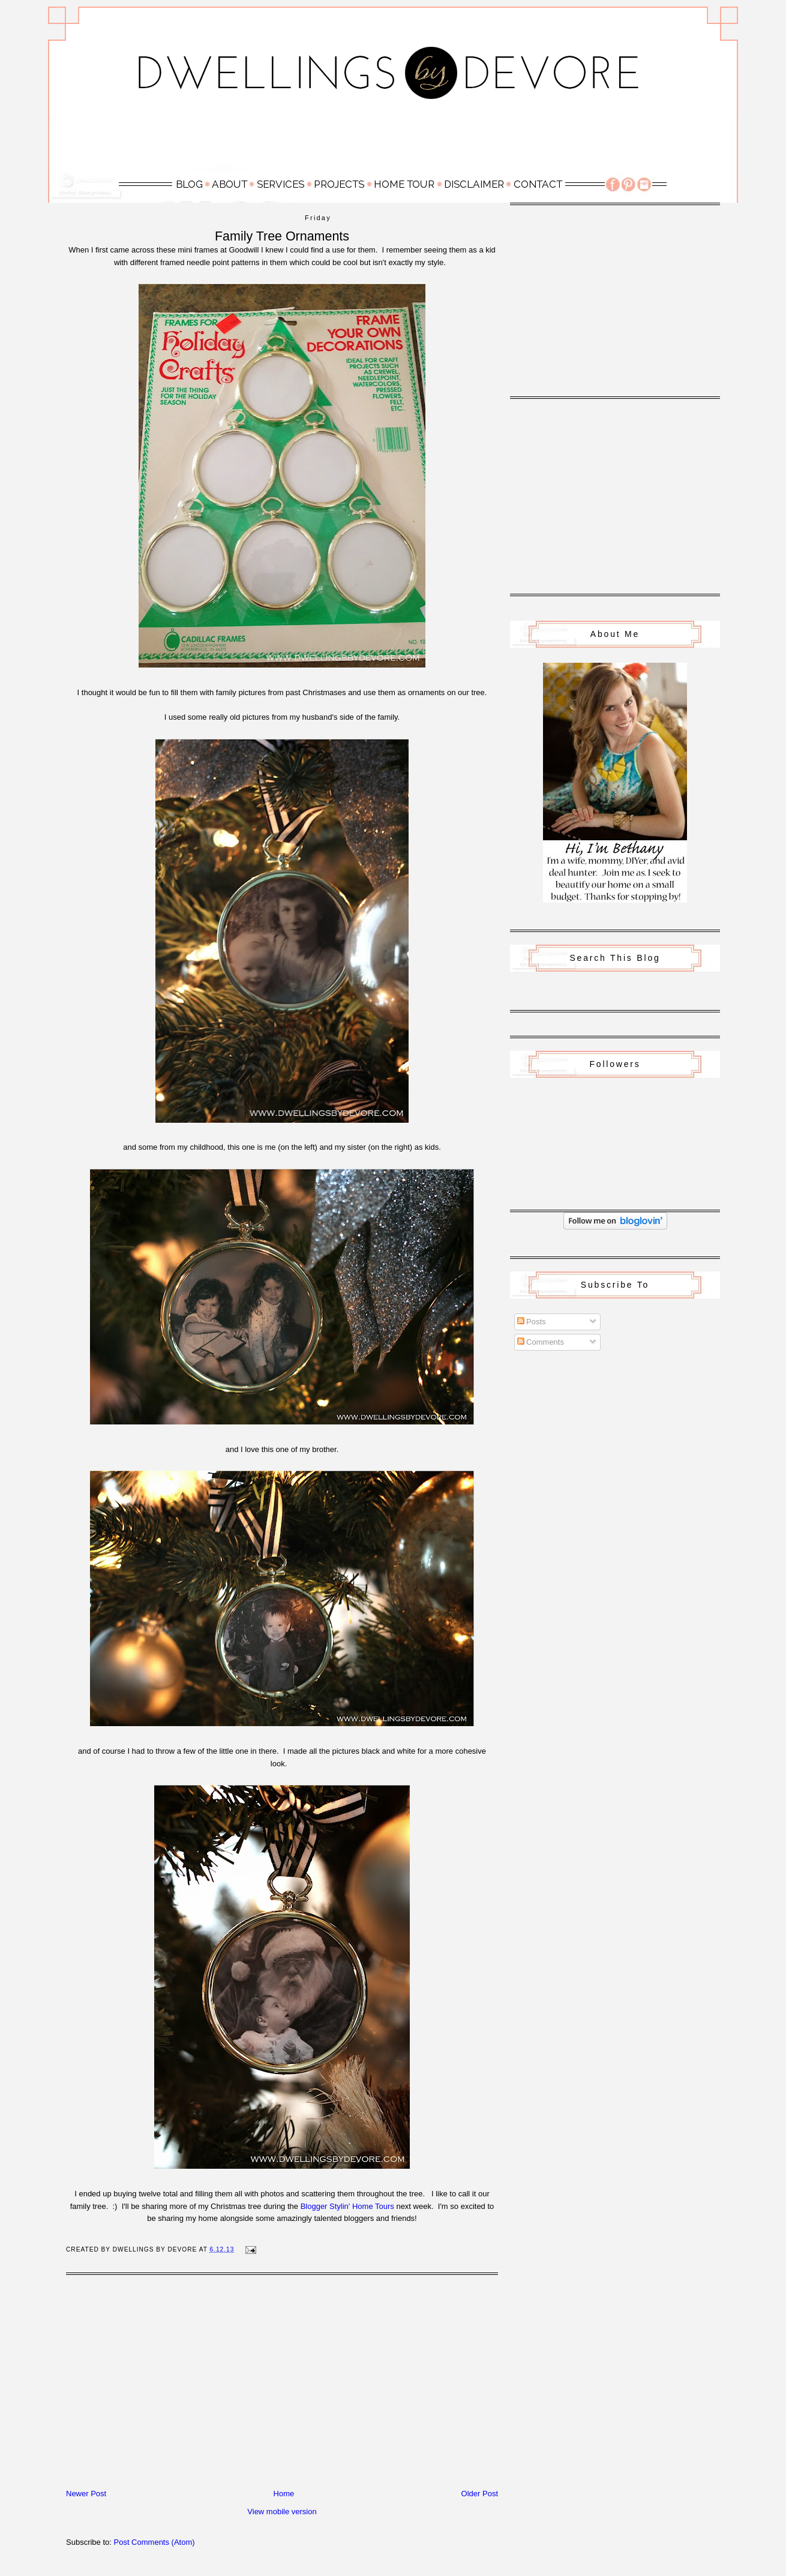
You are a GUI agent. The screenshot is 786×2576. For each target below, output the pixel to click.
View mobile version (281, 2511)
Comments (540, 1341)
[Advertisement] (393, 142)
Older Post (479, 2493)
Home (284, 2493)
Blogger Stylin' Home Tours (347, 2206)
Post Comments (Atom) (154, 2542)
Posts (531, 1321)
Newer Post (86, 2493)
